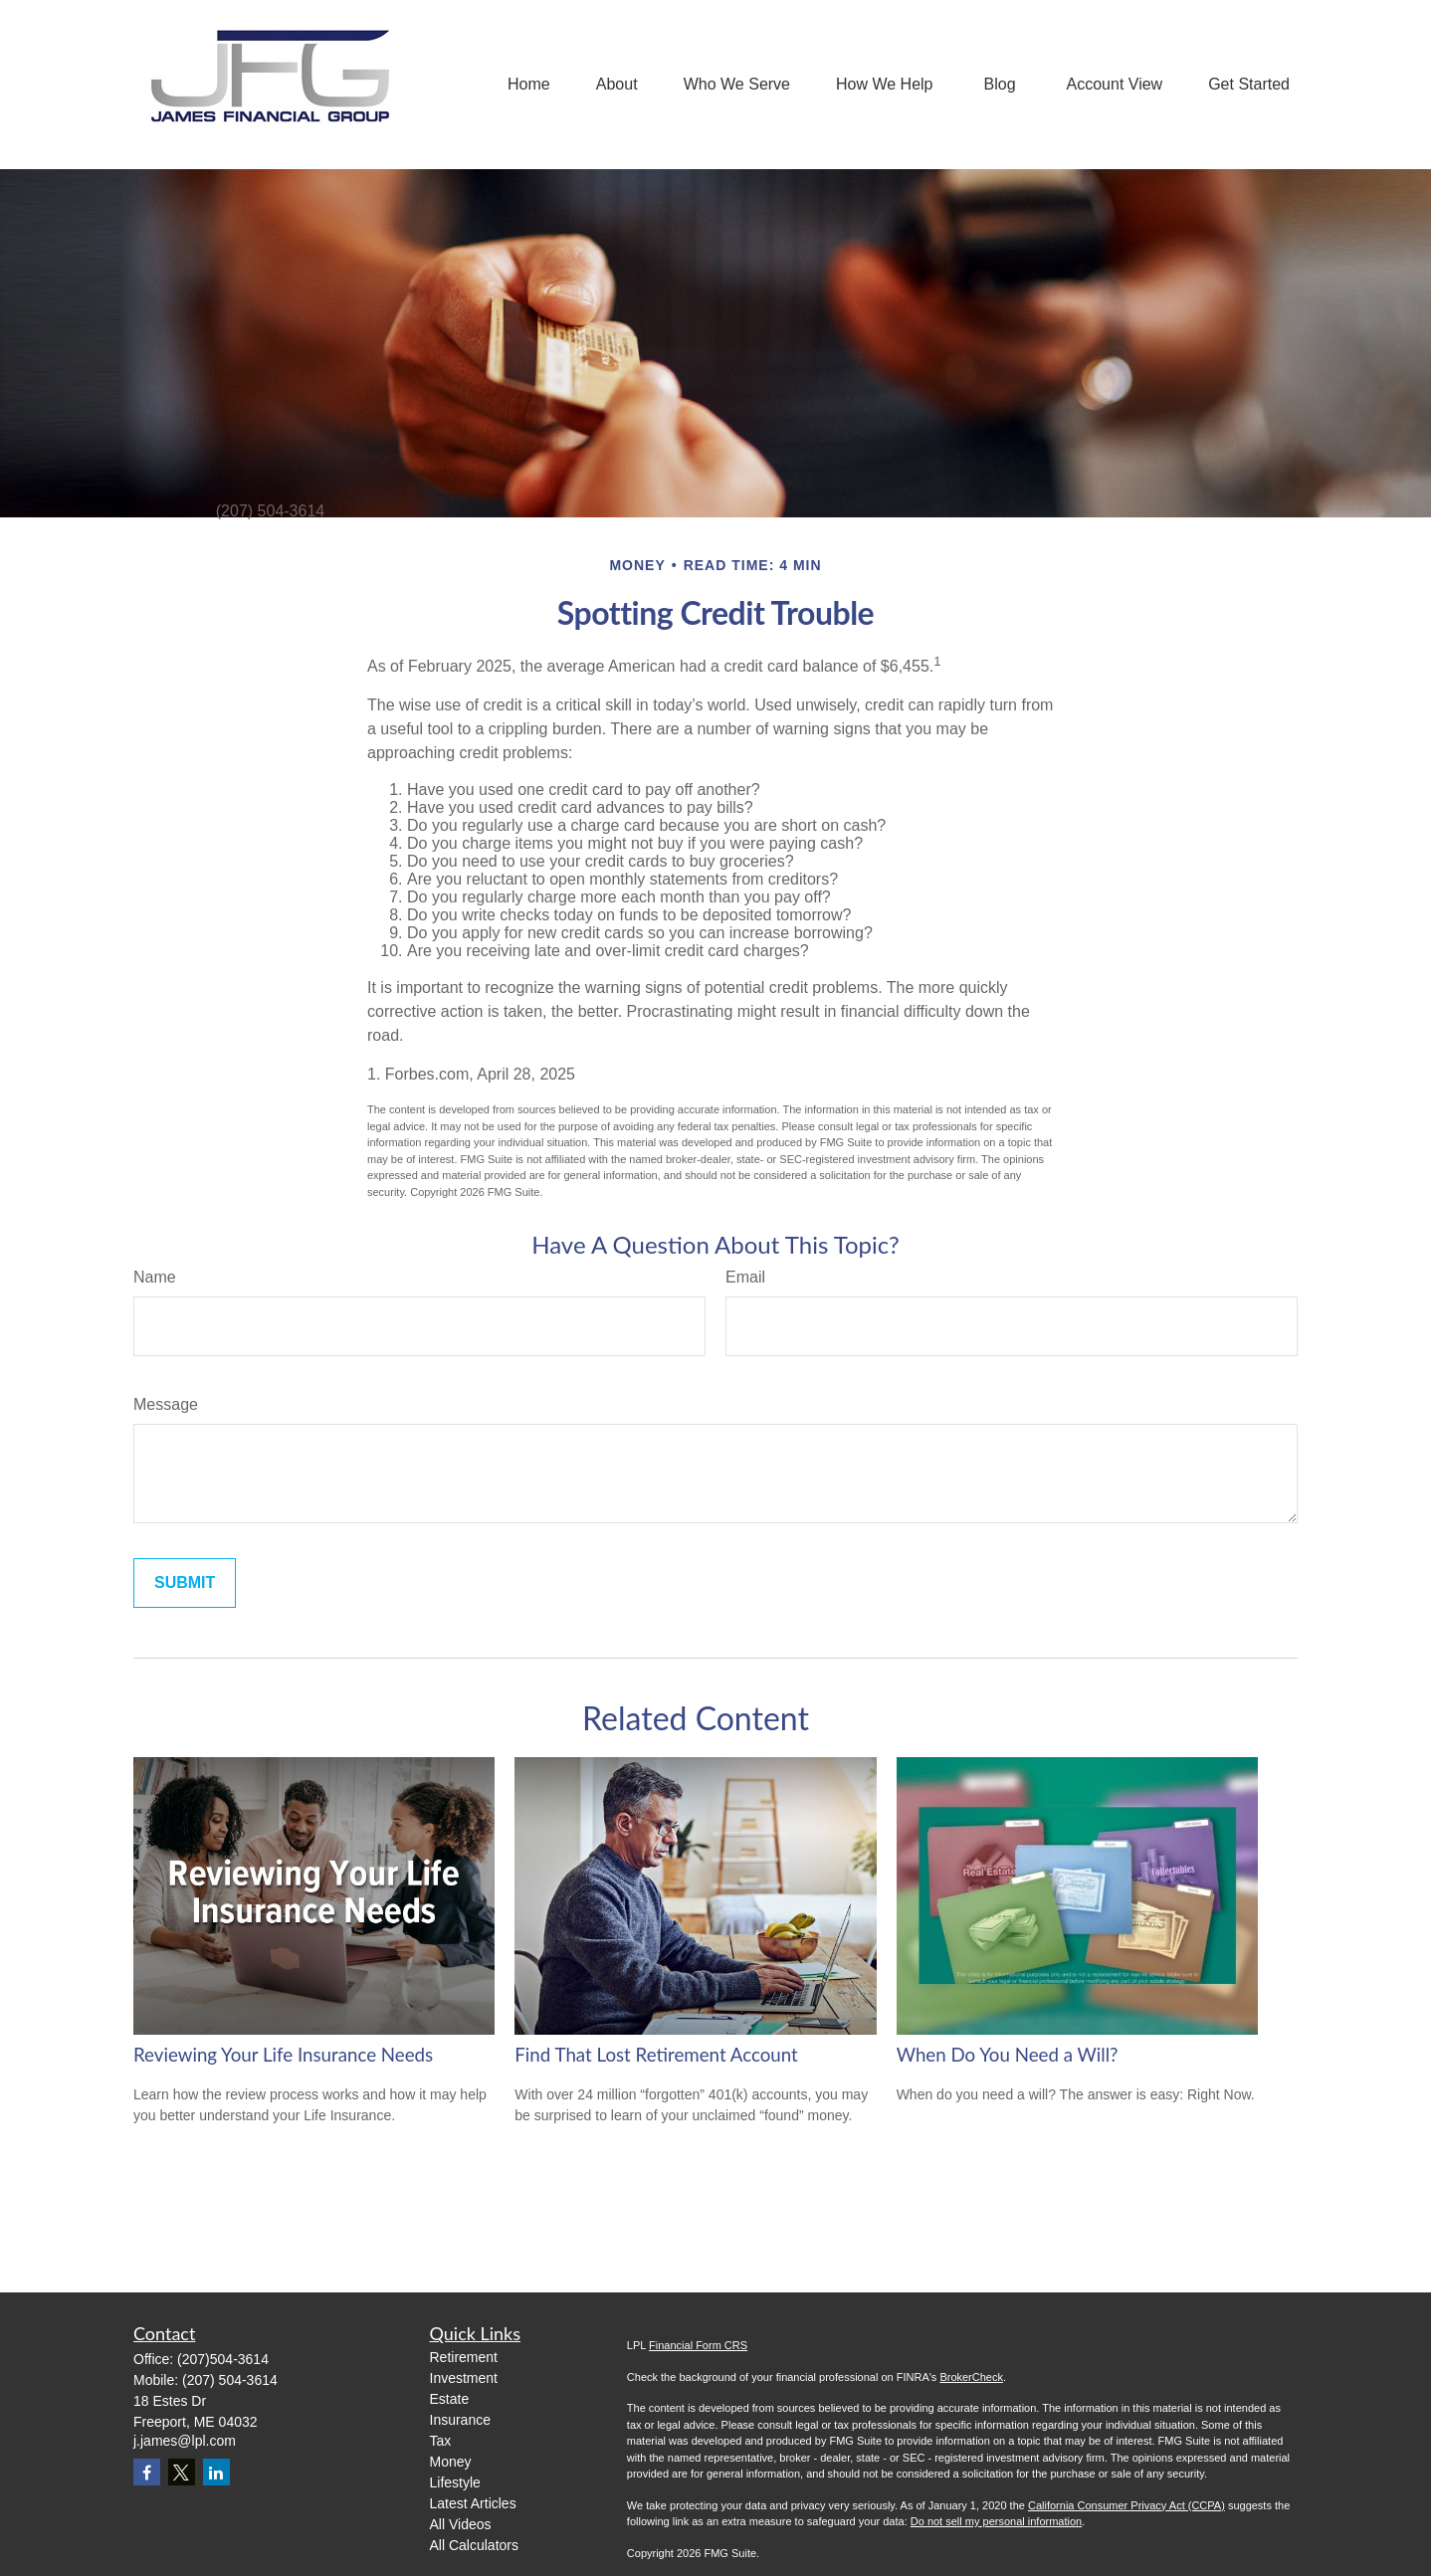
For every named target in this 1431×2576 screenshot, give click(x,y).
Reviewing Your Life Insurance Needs (283, 2055)
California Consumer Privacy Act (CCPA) (1126, 2505)
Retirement (464, 2357)
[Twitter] (181, 2472)
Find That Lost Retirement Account (655, 2055)
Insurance (460, 2420)
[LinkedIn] (216, 2472)
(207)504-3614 (223, 2359)
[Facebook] (146, 2472)
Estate (450, 2399)
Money (451, 2462)
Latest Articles (473, 2503)
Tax (441, 2441)
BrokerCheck (971, 2377)
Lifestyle (455, 2482)
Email (745, 1277)
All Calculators (474, 2545)
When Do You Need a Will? (1008, 2055)
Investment (464, 2378)
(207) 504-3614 (230, 2380)
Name (154, 1277)
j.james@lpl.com (184, 2441)
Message (165, 1404)
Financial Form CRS (698, 2345)
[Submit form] (184, 1583)
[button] (529, 85)
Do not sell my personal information (996, 2521)
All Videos (461, 2524)
